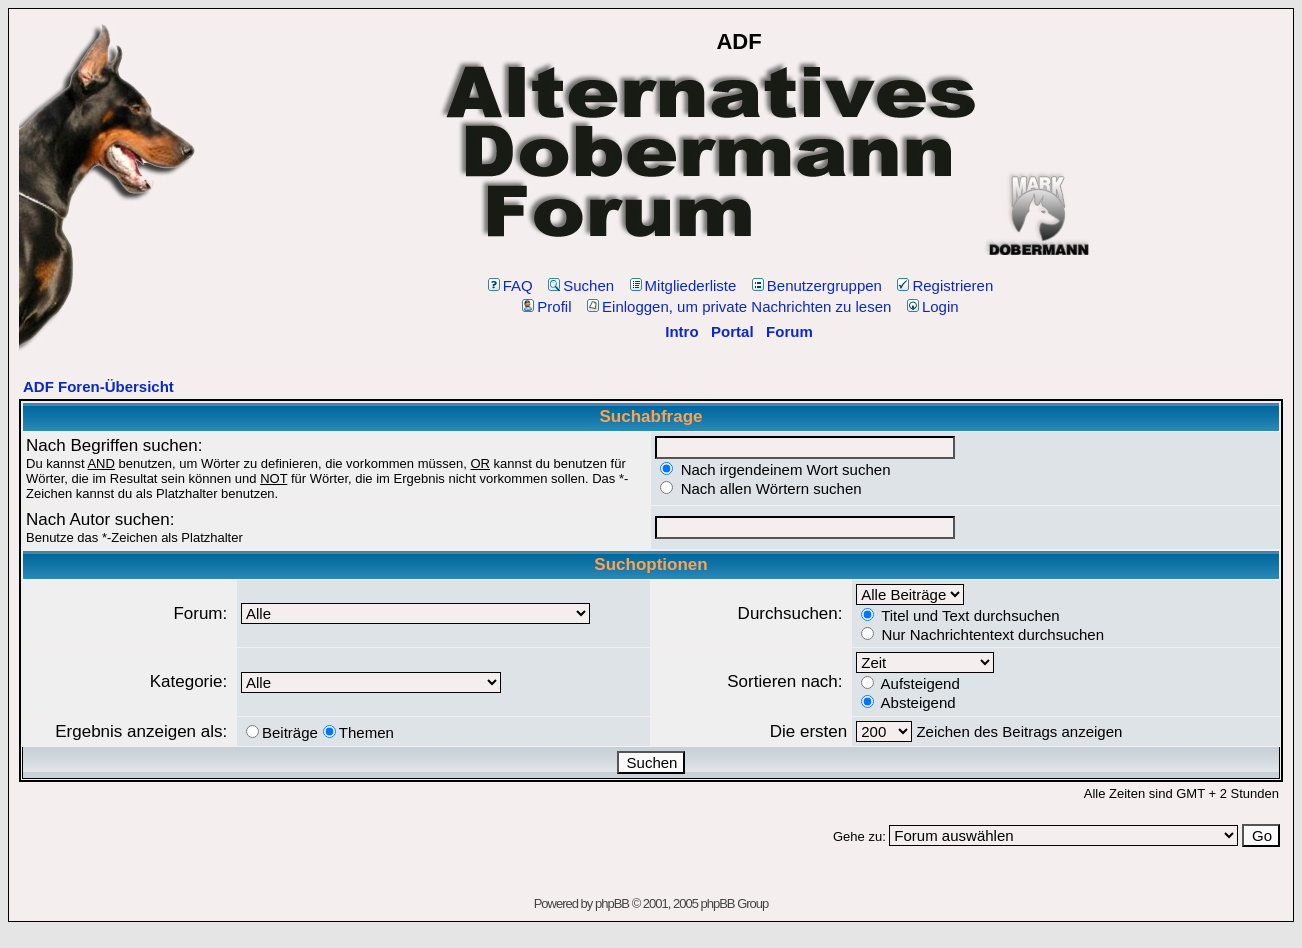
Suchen (581, 285)
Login (933, 306)
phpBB (612, 903)
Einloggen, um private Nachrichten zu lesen (739, 306)
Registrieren (945, 285)
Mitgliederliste (683, 285)
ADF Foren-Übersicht (98, 386)
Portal (732, 331)
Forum (789, 331)
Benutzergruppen (817, 285)
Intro (681, 331)
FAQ (510, 285)
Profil (546, 306)
